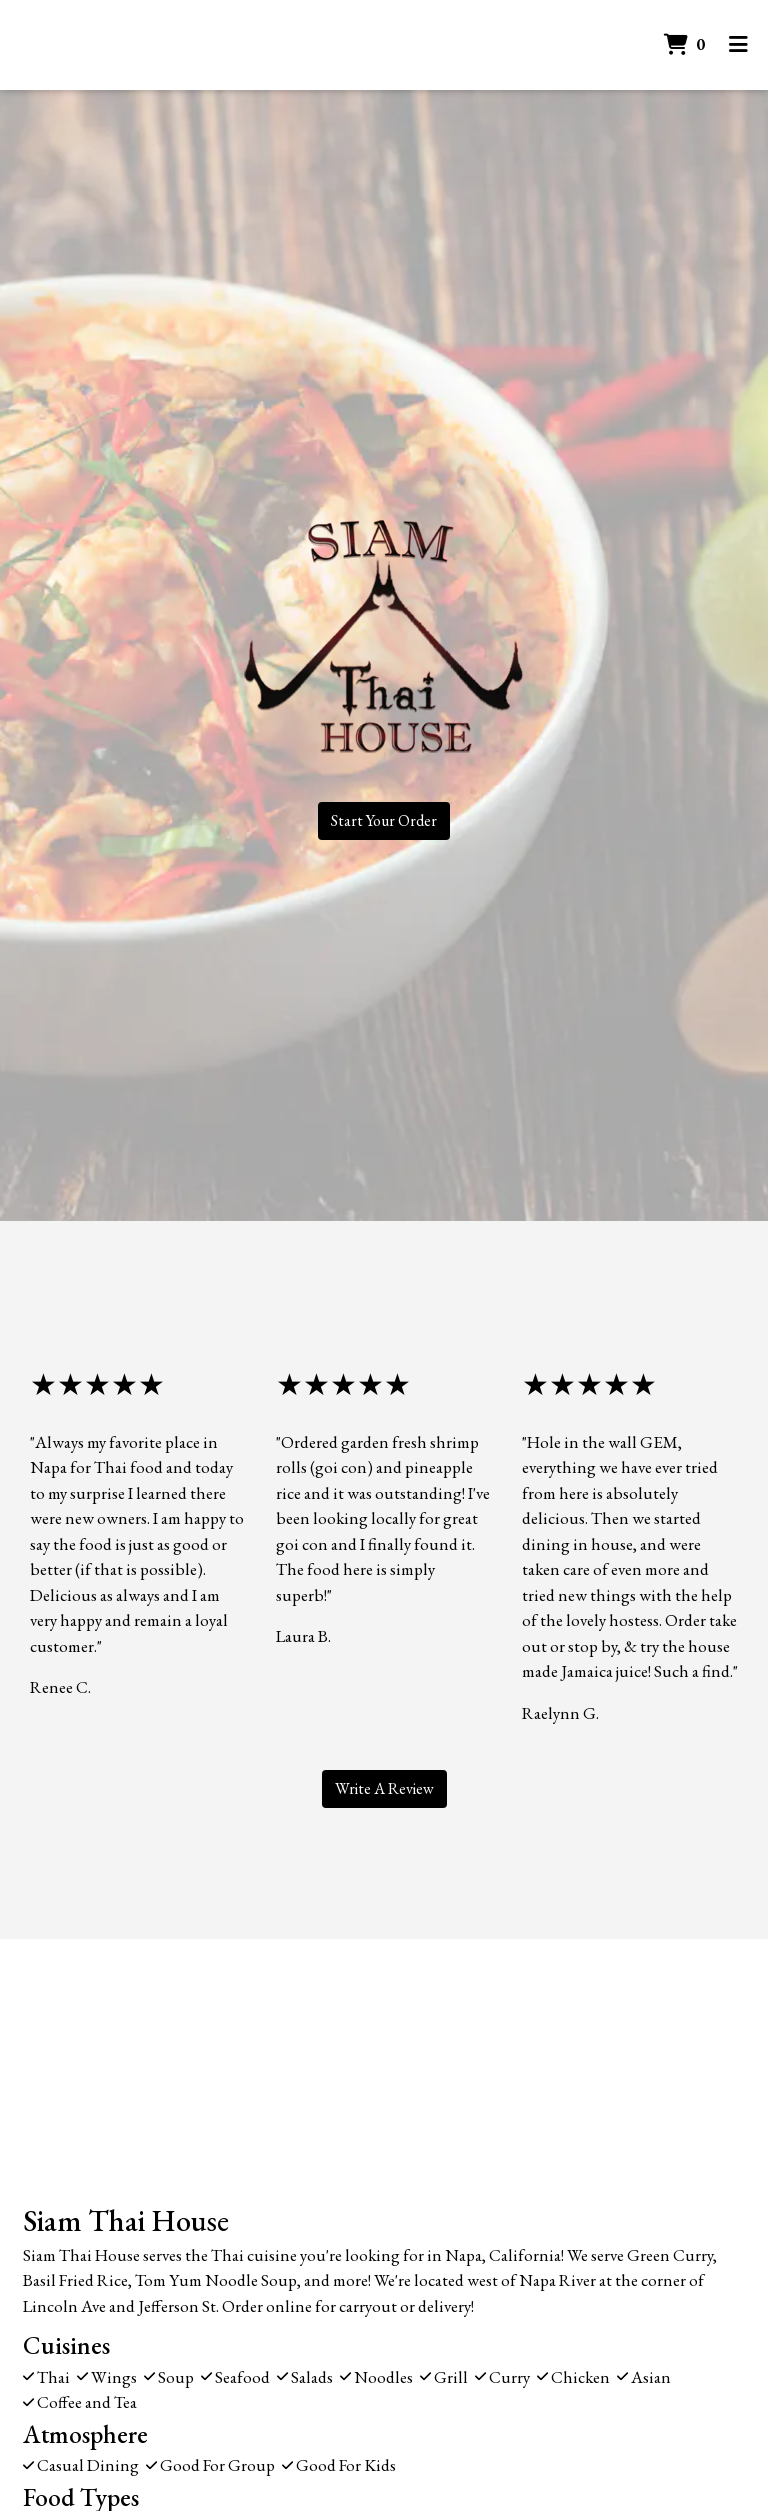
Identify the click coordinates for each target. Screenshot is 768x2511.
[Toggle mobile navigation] (738, 45)
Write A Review (384, 1788)
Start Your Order (384, 820)
